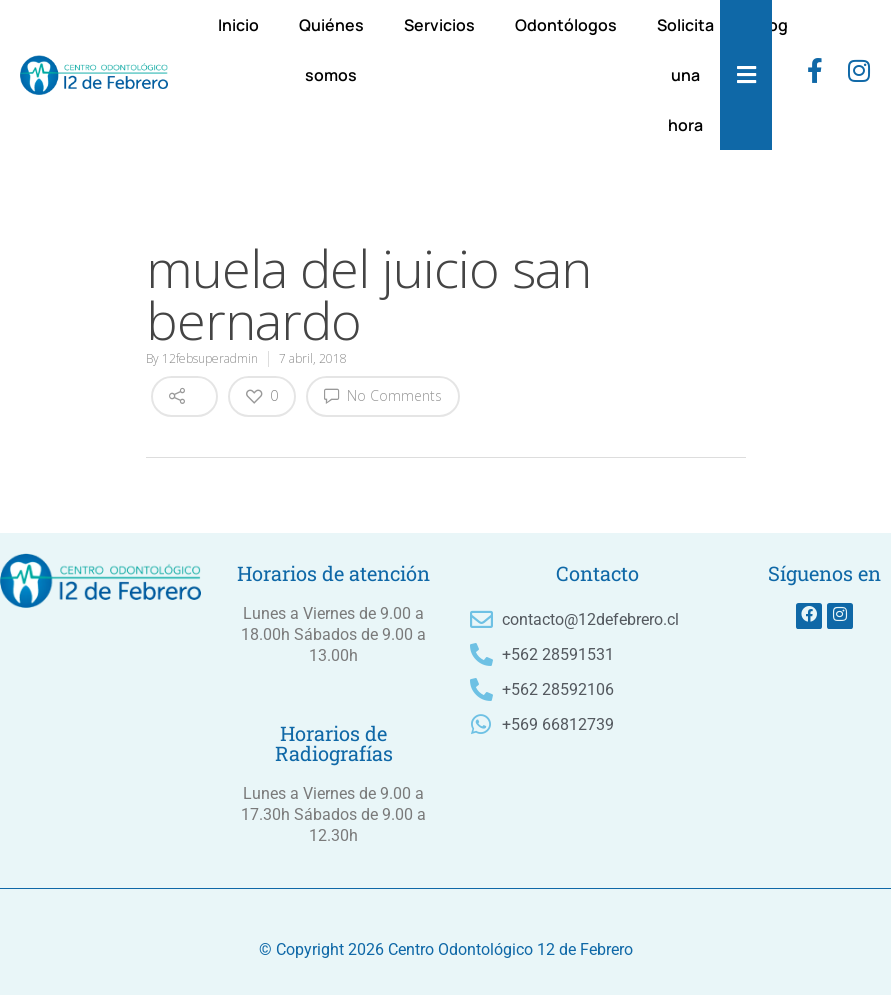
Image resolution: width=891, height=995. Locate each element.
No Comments (383, 395)
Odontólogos (566, 25)
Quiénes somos (331, 50)
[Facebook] (815, 75)
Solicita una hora (685, 75)
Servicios (439, 25)
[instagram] (859, 75)
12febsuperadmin (210, 358)
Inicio (238, 25)
